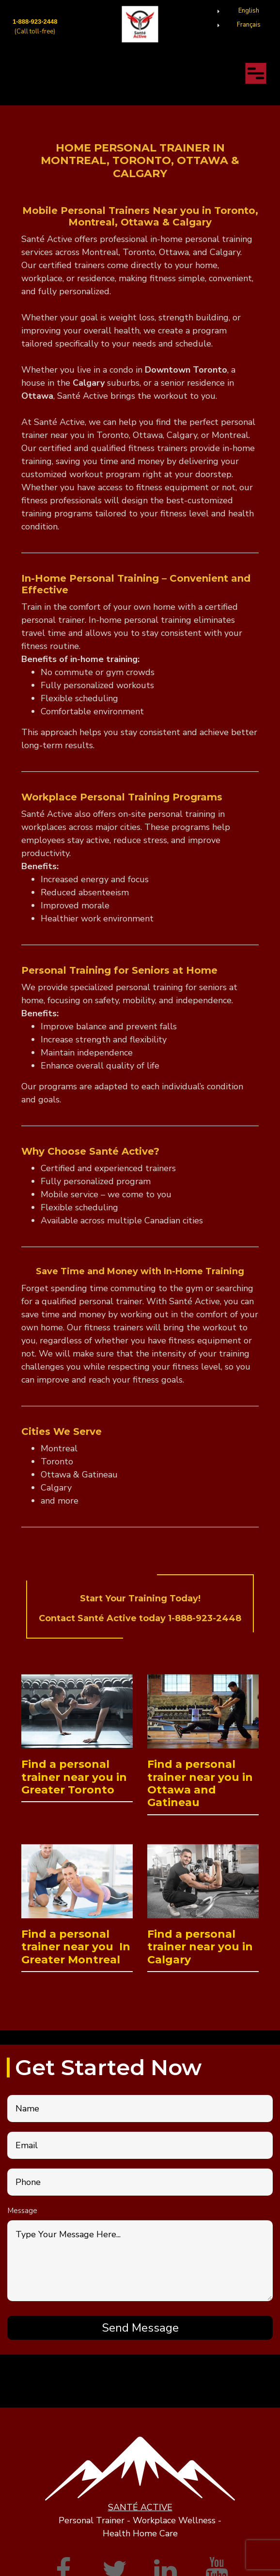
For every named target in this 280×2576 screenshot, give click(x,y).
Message (22, 2210)
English (248, 10)
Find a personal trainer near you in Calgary (200, 1947)
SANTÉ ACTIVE (140, 2507)
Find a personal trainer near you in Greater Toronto (74, 1777)
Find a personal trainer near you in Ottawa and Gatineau (200, 1783)
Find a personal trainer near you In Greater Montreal (75, 1947)
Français (249, 24)
